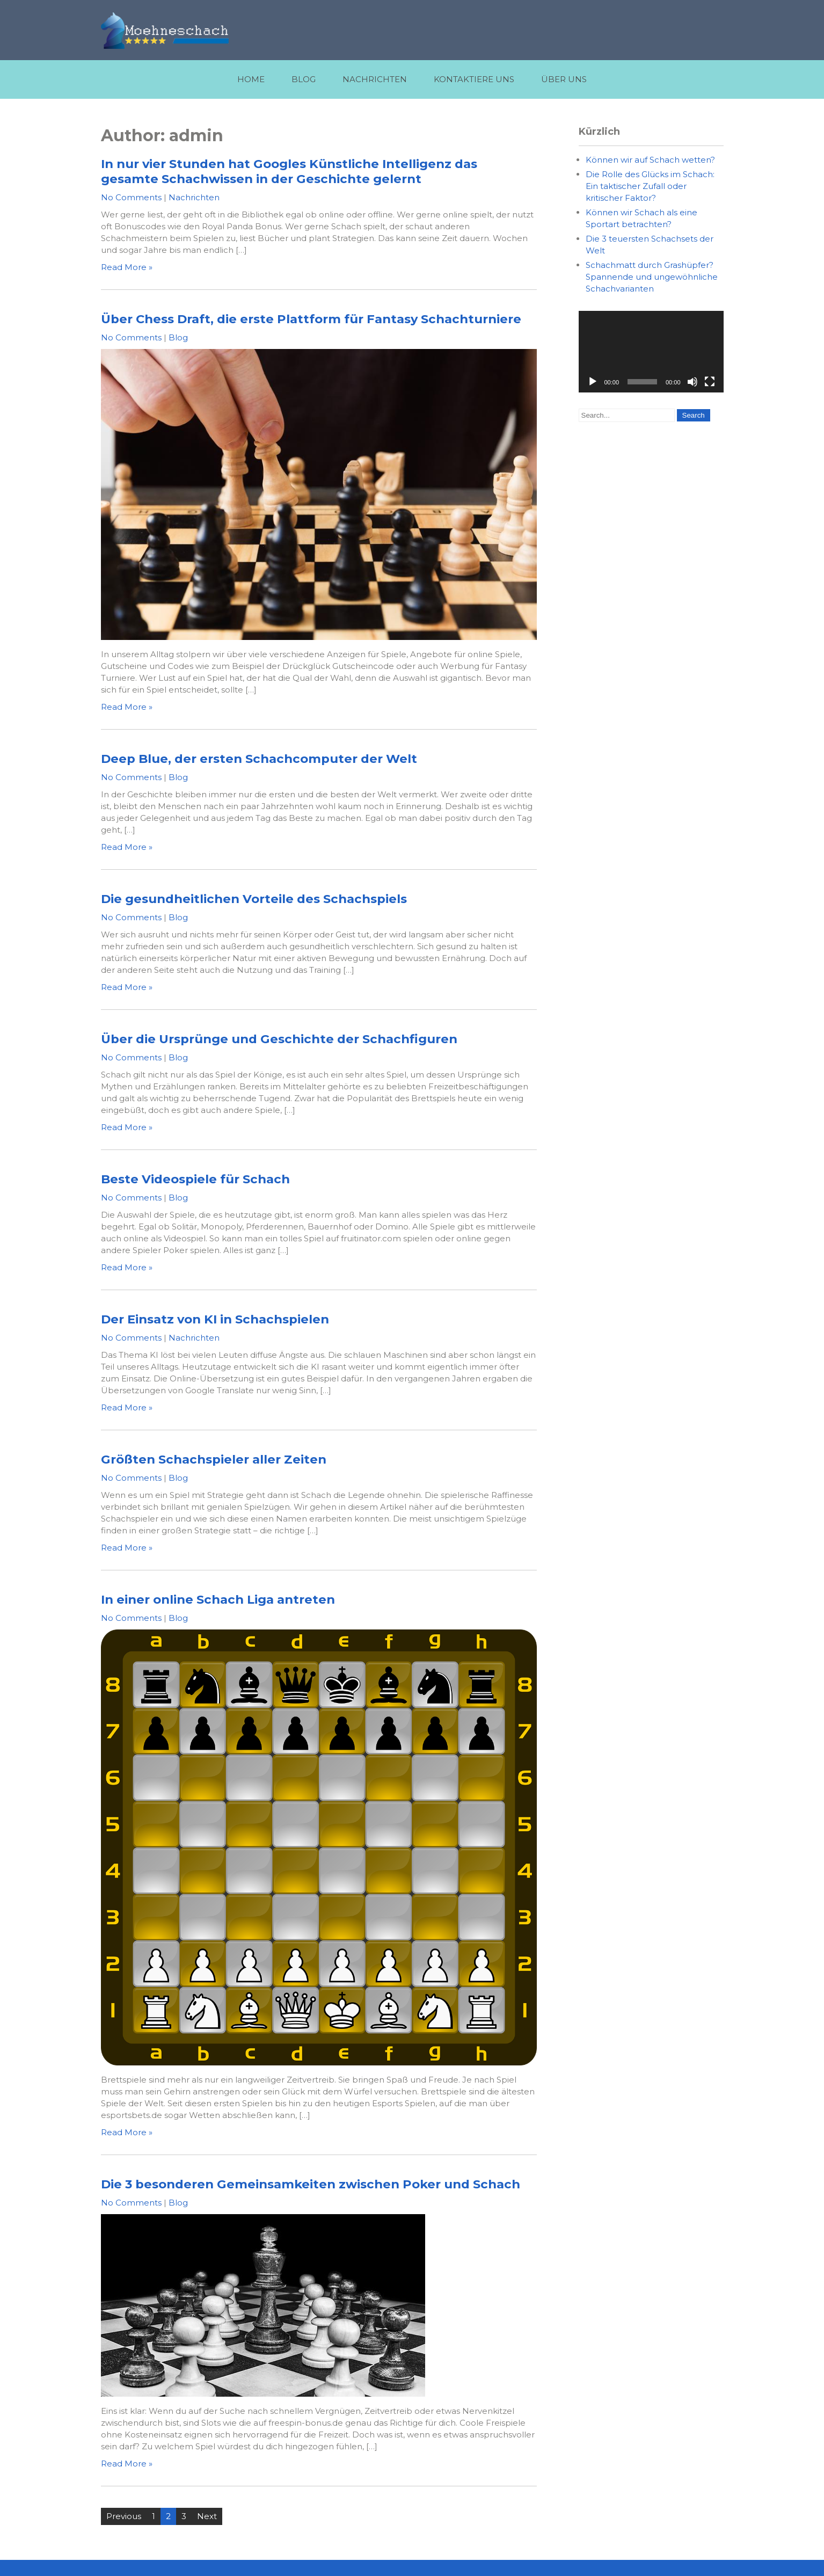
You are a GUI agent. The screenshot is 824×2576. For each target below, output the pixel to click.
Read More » (126, 267)
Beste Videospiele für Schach (195, 1179)
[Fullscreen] (709, 381)
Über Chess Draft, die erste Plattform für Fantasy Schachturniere (311, 318)
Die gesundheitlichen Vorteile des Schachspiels (254, 898)
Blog (303, 79)
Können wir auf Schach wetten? (650, 160)
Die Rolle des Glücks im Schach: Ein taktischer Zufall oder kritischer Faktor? (650, 186)
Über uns (564, 79)
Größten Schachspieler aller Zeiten (213, 1459)
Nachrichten (374, 79)
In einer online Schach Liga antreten (218, 1599)
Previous (123, 2516)
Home (251, 79)
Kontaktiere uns (474, 79)
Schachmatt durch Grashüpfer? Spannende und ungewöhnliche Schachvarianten (652, 277)
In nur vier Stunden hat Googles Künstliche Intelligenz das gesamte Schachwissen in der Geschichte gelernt (289, 171)
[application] (651, 351)
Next (207, 2516)
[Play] (592, 381)
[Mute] (692, 381)
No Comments (131, 197)
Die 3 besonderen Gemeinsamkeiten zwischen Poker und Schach (310, 2184)
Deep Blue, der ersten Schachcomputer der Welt (259, 758)
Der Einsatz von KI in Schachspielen (215, 1319)
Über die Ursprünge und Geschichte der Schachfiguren (279, 1038)
